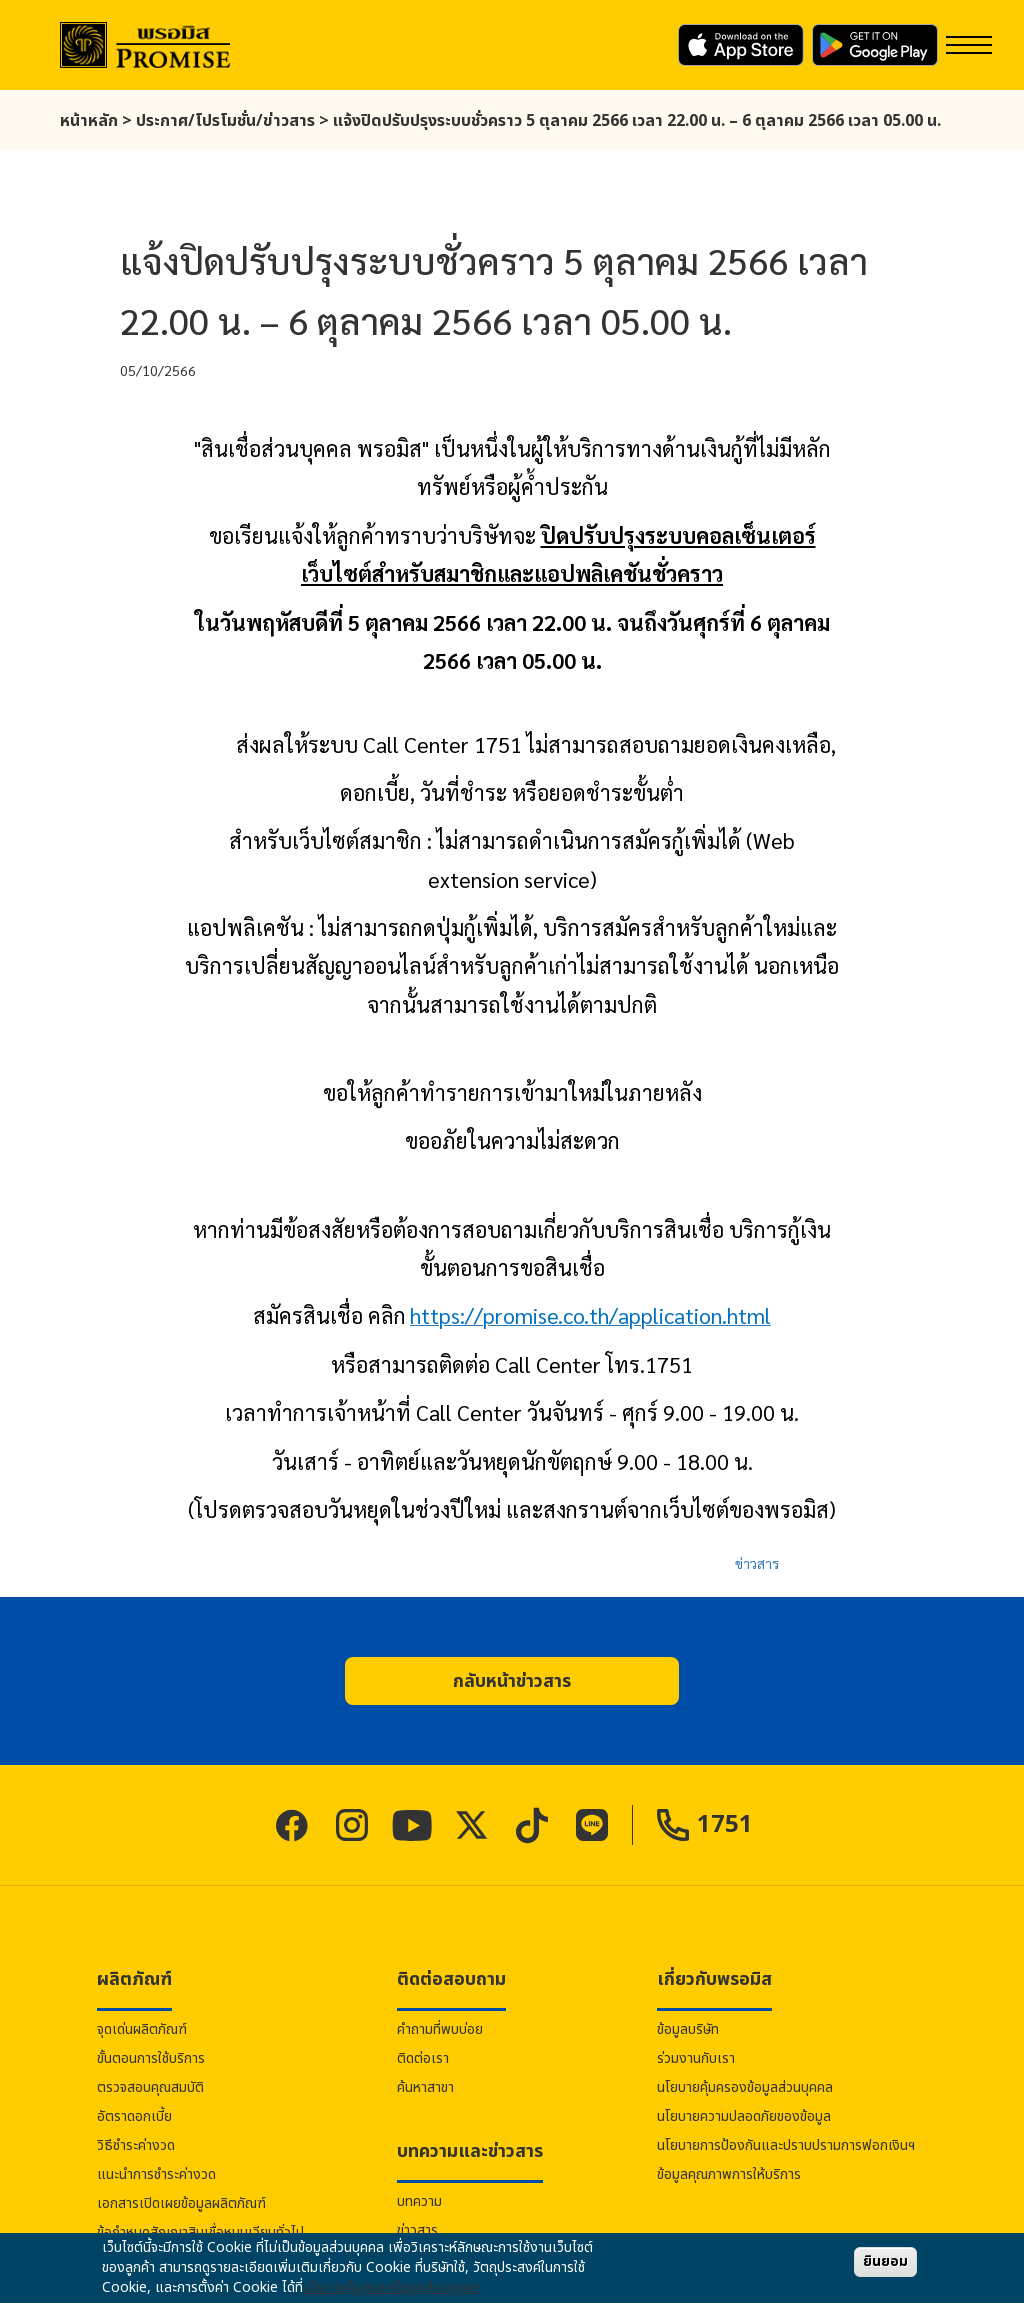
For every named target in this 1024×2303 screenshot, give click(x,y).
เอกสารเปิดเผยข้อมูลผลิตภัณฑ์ (181, 2203)
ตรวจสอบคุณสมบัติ (150, 2087)
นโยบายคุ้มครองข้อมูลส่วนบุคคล (745, 2087)
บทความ (419, 2201)
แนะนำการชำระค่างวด (156, 2174)
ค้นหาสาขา (425, 2087)
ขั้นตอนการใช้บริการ (151, 2058)
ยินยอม (885, 2261)
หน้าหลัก (89, 121)
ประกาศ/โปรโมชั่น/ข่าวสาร (225, 121)
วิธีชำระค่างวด (136, 2145)
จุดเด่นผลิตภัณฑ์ (142, 2029)
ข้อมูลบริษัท (688, 2029)
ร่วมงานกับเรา (696, 2058)
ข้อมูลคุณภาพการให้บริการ (729, 2174)
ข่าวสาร (757, 1563)
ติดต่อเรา (423, 2058)
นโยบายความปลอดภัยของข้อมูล (744, 2116)
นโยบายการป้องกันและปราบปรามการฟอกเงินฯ (786, 2145)
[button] (512, 1681)
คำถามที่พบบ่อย (440, 2029)
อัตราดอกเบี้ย (134, 2116)
